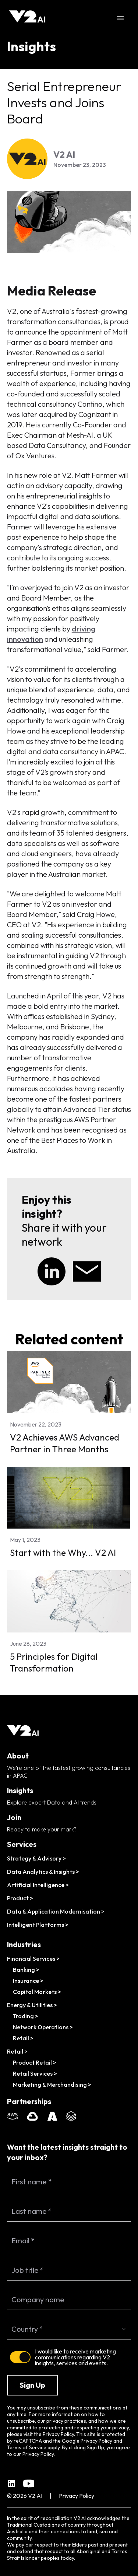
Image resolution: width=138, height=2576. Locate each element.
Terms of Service (26, 2447)
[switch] (20, 2357)
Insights (31, 46)
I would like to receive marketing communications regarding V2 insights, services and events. (75, 2357)
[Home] (28, 17)
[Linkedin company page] (11, 2483)
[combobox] (69, 2329)
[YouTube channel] (28, 2483)
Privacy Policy (95, 2440)
